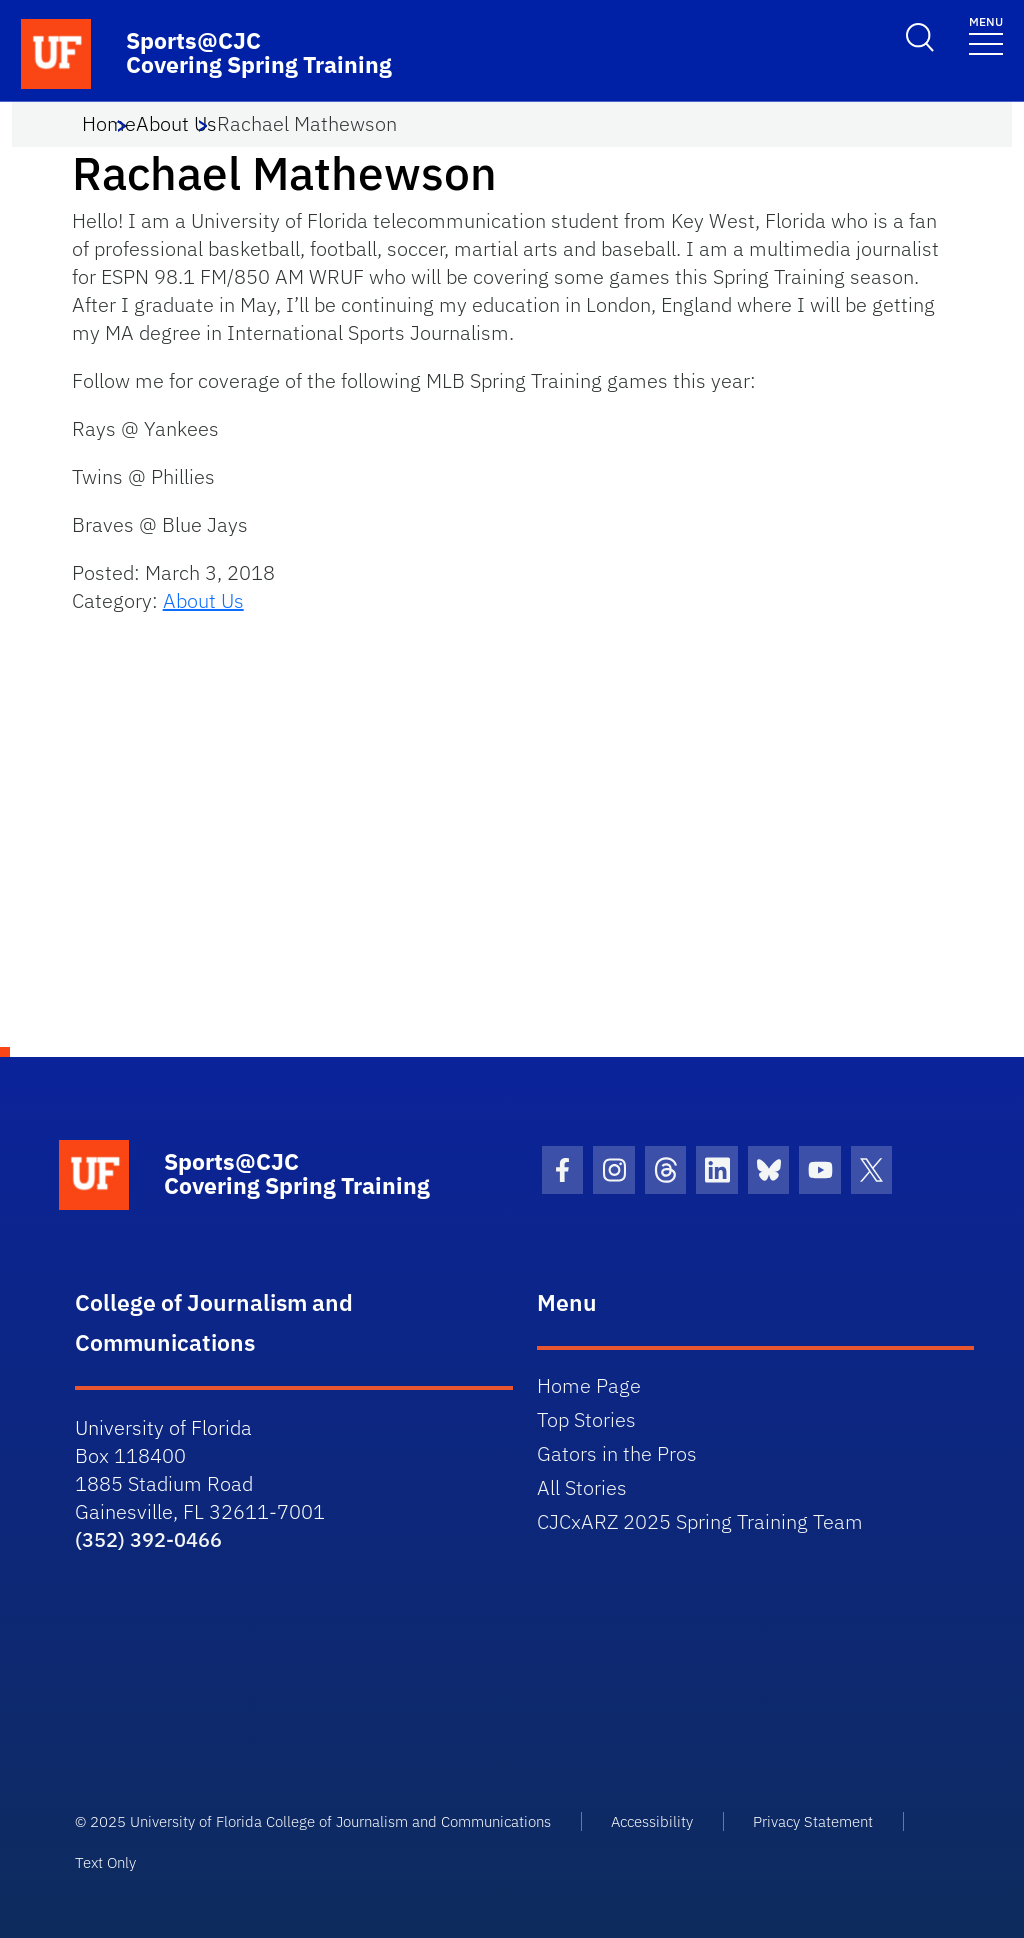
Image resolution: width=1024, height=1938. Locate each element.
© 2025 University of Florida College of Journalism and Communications (313, 1821)
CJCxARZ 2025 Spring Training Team (700, 1521)
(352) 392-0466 (148, 1539)
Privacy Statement (813, 1821)
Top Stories (586, 1419)
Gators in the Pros (617, 1453)
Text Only (105, 1862)
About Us (176, 123)
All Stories (582, 1487)
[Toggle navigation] (986, 34)
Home (109, 123)
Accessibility (652, 1821)
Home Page (589, 1385)
